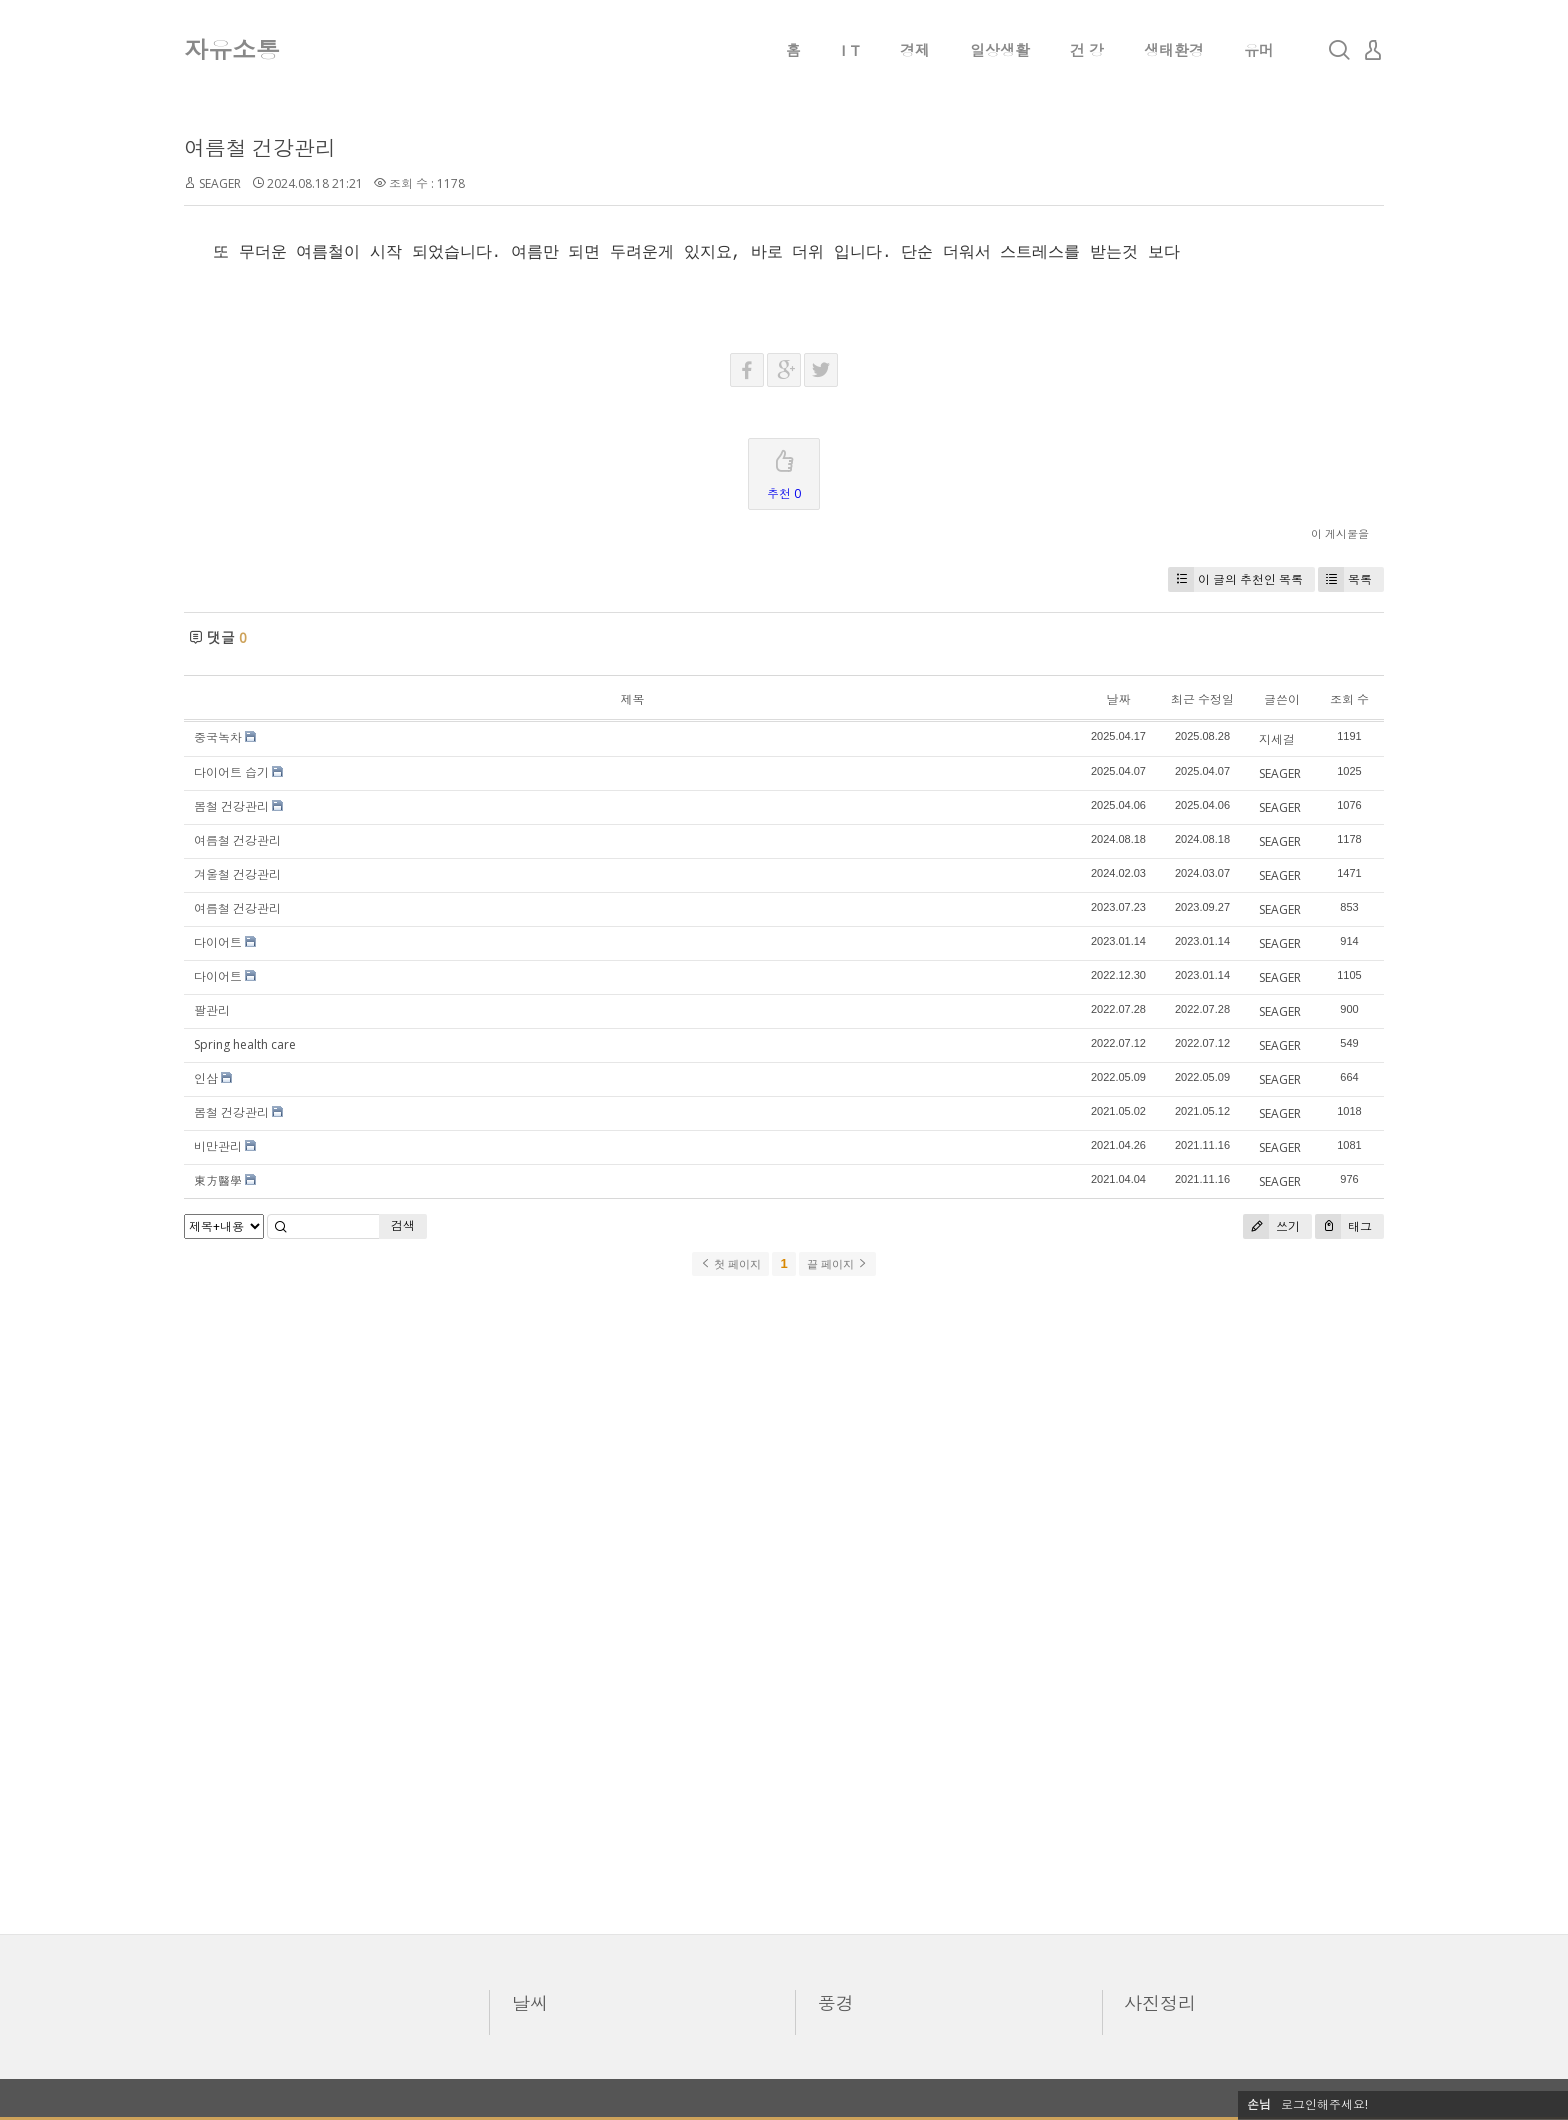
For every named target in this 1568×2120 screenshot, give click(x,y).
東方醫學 (218, 1180)
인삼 (206, 1078)
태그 (1343, 1226)
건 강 (1087, 50)
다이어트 (218, 942)
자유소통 (232, 49)
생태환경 (1174, 50)
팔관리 (212, 1010)
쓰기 (1271, 1226)
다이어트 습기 (231, 772)
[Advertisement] (784, 1604)
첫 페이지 (730, 1264)
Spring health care (245, 1044)
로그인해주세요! (1324, 2104)
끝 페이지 (837, 1264)
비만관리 (218, 1146)
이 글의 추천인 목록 (1235, 579)
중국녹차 (218, 737)
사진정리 (1160, 2003)
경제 (915, 50)
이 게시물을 (1340, 533)
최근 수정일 (1202, 699)
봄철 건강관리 (231, 806)
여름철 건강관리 (260, 148)
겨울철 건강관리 (237, 874)
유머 (1259, 50)
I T (850, 50)
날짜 (1118, 699)
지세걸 (1277, 739)
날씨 (530, 2003)
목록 (1345, 579)
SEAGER (220, 183)
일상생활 (1000, 50)
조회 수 (1349, 699)
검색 (403, 1225)
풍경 (836, 2003)
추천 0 (784, 470)
